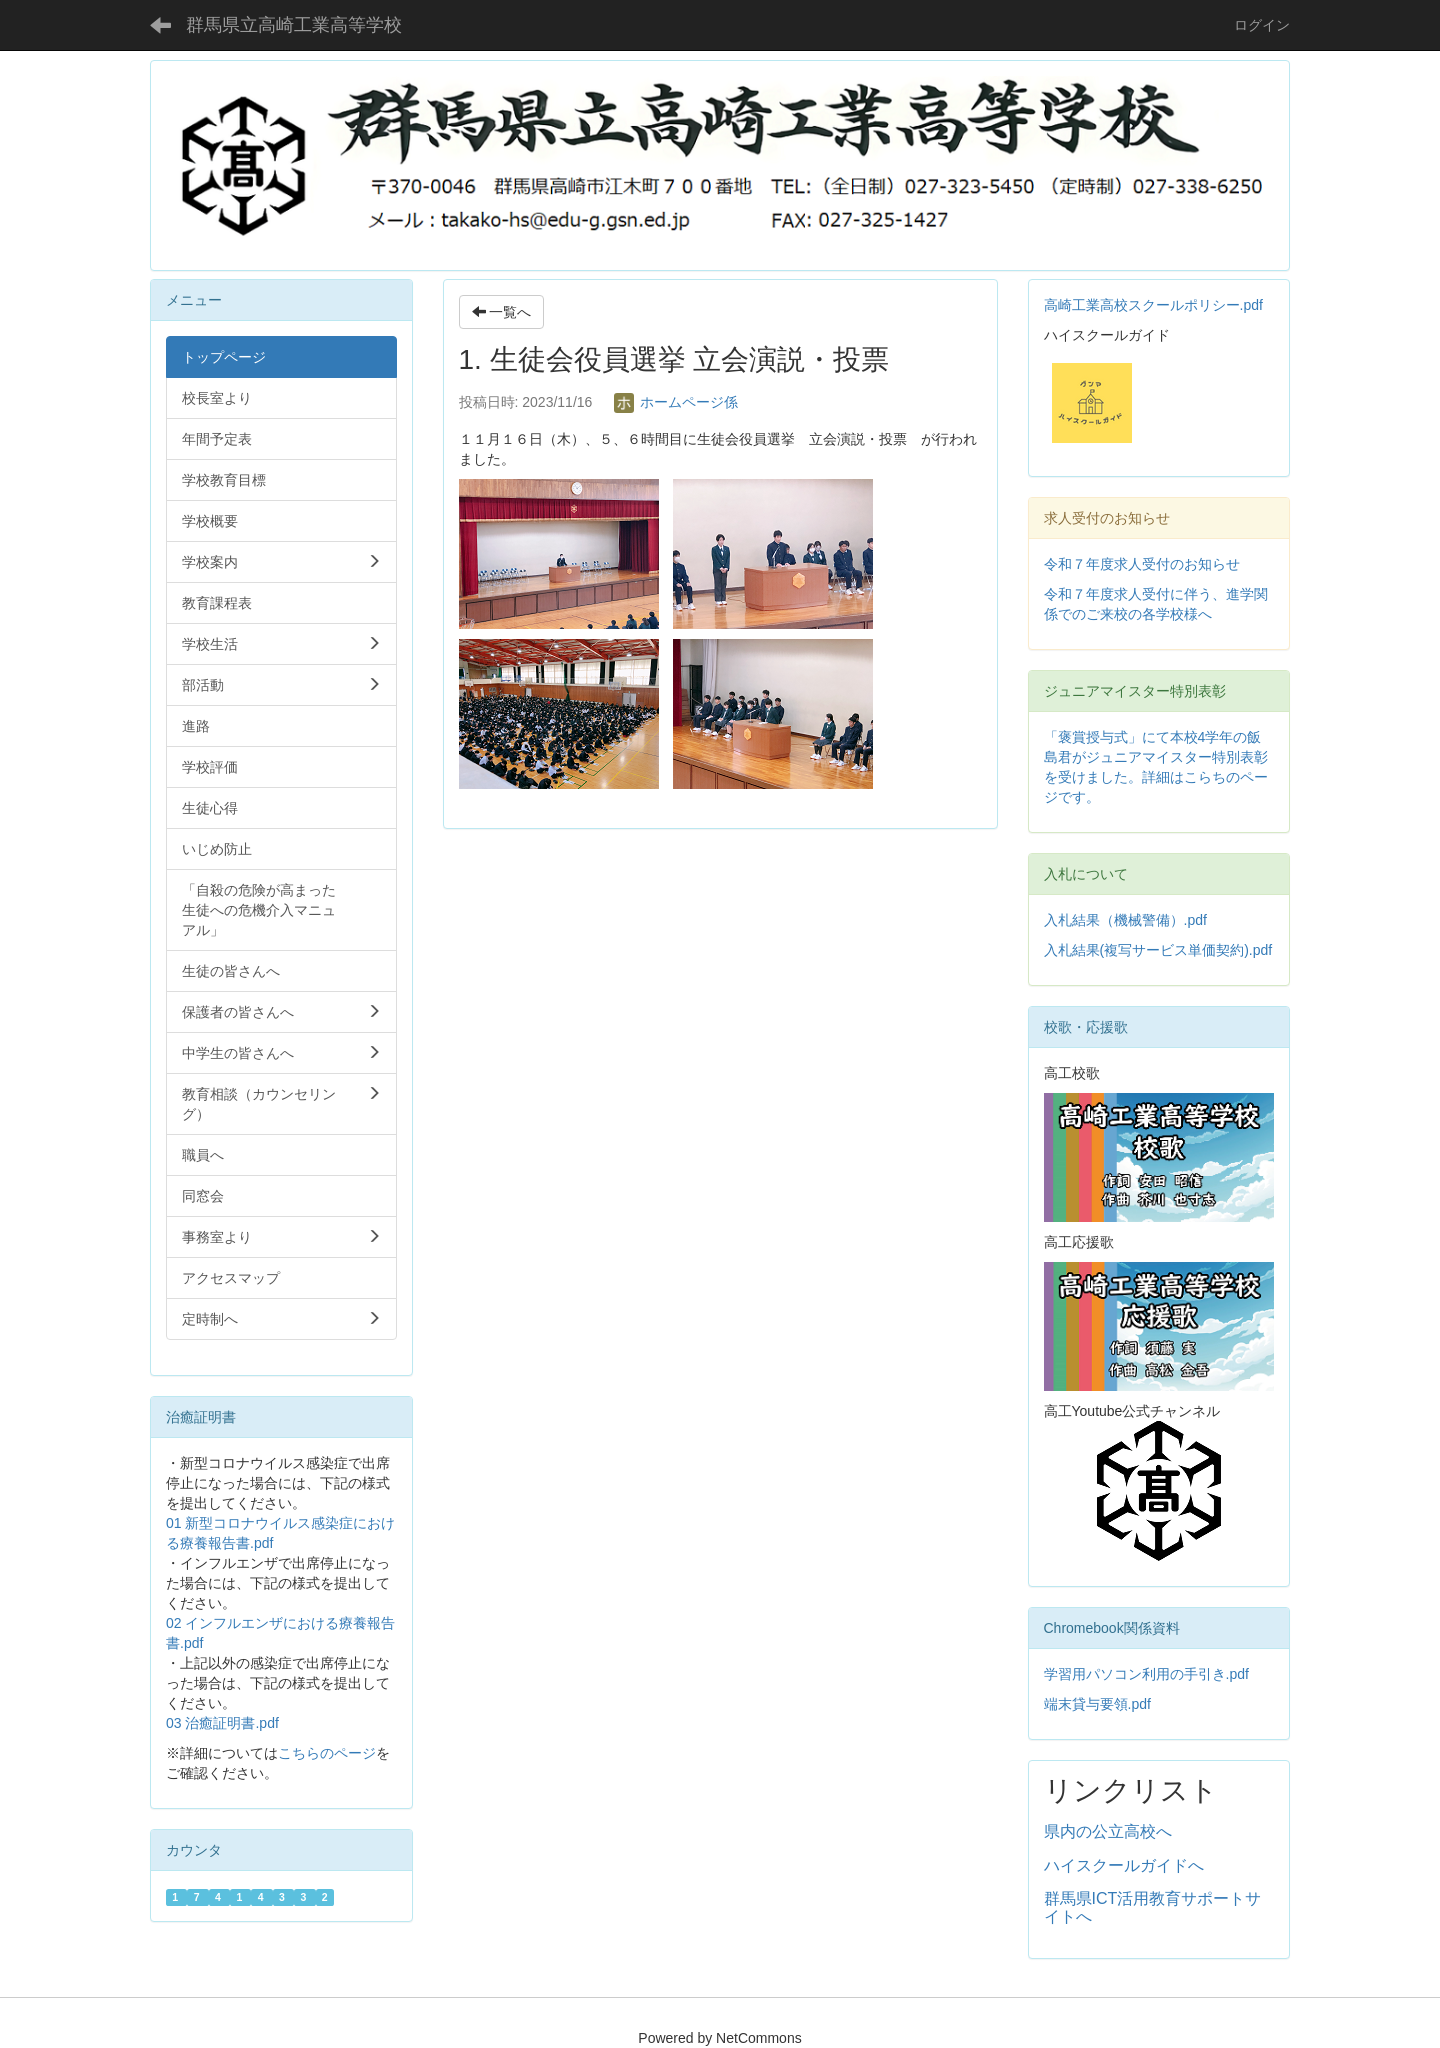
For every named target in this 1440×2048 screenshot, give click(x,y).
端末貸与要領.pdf (1097, 1704)
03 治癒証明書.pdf (222, 1723)
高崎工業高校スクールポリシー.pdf (1153, 305)
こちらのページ (327, 1753)
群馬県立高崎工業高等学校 (294, 25)
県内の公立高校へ (1108, 1831)
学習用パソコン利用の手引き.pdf (1146, 1674)
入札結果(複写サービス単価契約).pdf (1158, 950)
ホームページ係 (676, 402)
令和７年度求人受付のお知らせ (1142, 564)
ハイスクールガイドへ (1124, 1865)
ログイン (1262, 25)
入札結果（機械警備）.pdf (1125, 920)
